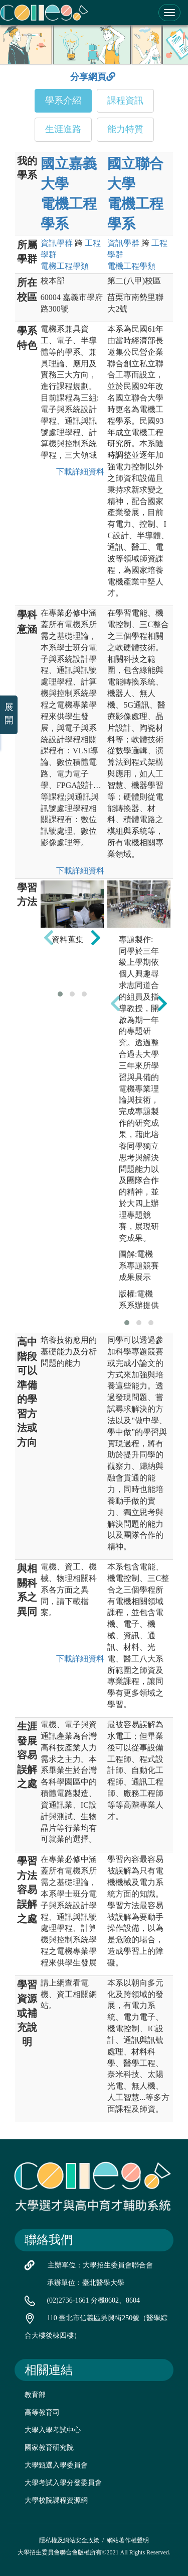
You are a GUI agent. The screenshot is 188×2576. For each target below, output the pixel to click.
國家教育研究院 (49, 2447)
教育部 (35, 2395)
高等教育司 (42, 2412)
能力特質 (125, 129)
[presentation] (48, 937)
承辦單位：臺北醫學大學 (85, 2283)
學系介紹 (63, 100)
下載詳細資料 (78, 471)
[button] (60, 994)
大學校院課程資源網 (56, 2500)
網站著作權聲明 (128, 2540)
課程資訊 (125, 100)
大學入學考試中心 (53, 2430)
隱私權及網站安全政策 (69, 2540)
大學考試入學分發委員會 (63, 2483)
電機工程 (65, 266)
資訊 (57, 243)
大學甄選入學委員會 (56, 2465)
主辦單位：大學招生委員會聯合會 (100, 2265)
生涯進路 (63, 129)
